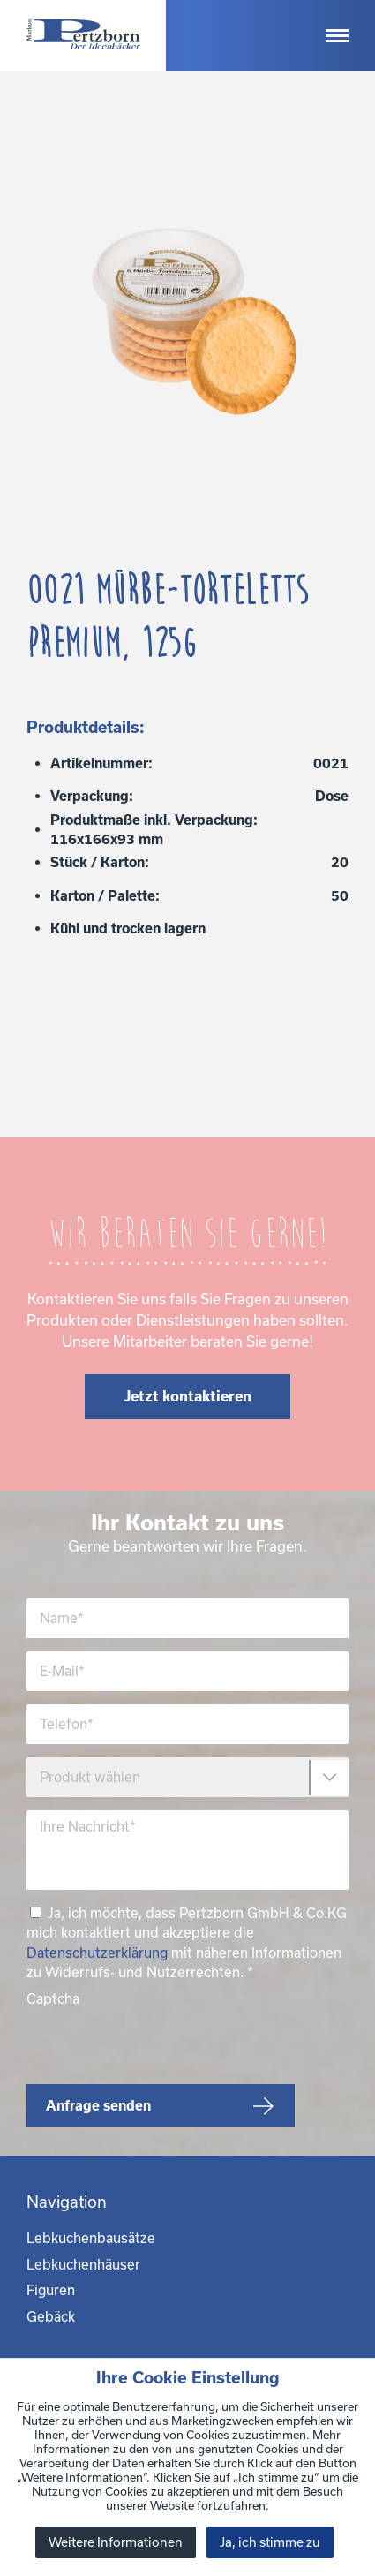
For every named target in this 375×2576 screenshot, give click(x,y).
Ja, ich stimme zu (270, 2542)
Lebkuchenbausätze (90, 2238)
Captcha (52, 1998)
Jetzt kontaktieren (187, 1395)
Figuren (50, 2290)
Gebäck (50, 2316)
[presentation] (160, 2043)
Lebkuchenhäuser (83, 2264)
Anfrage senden (98, 2105)
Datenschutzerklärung (97, 1952)
